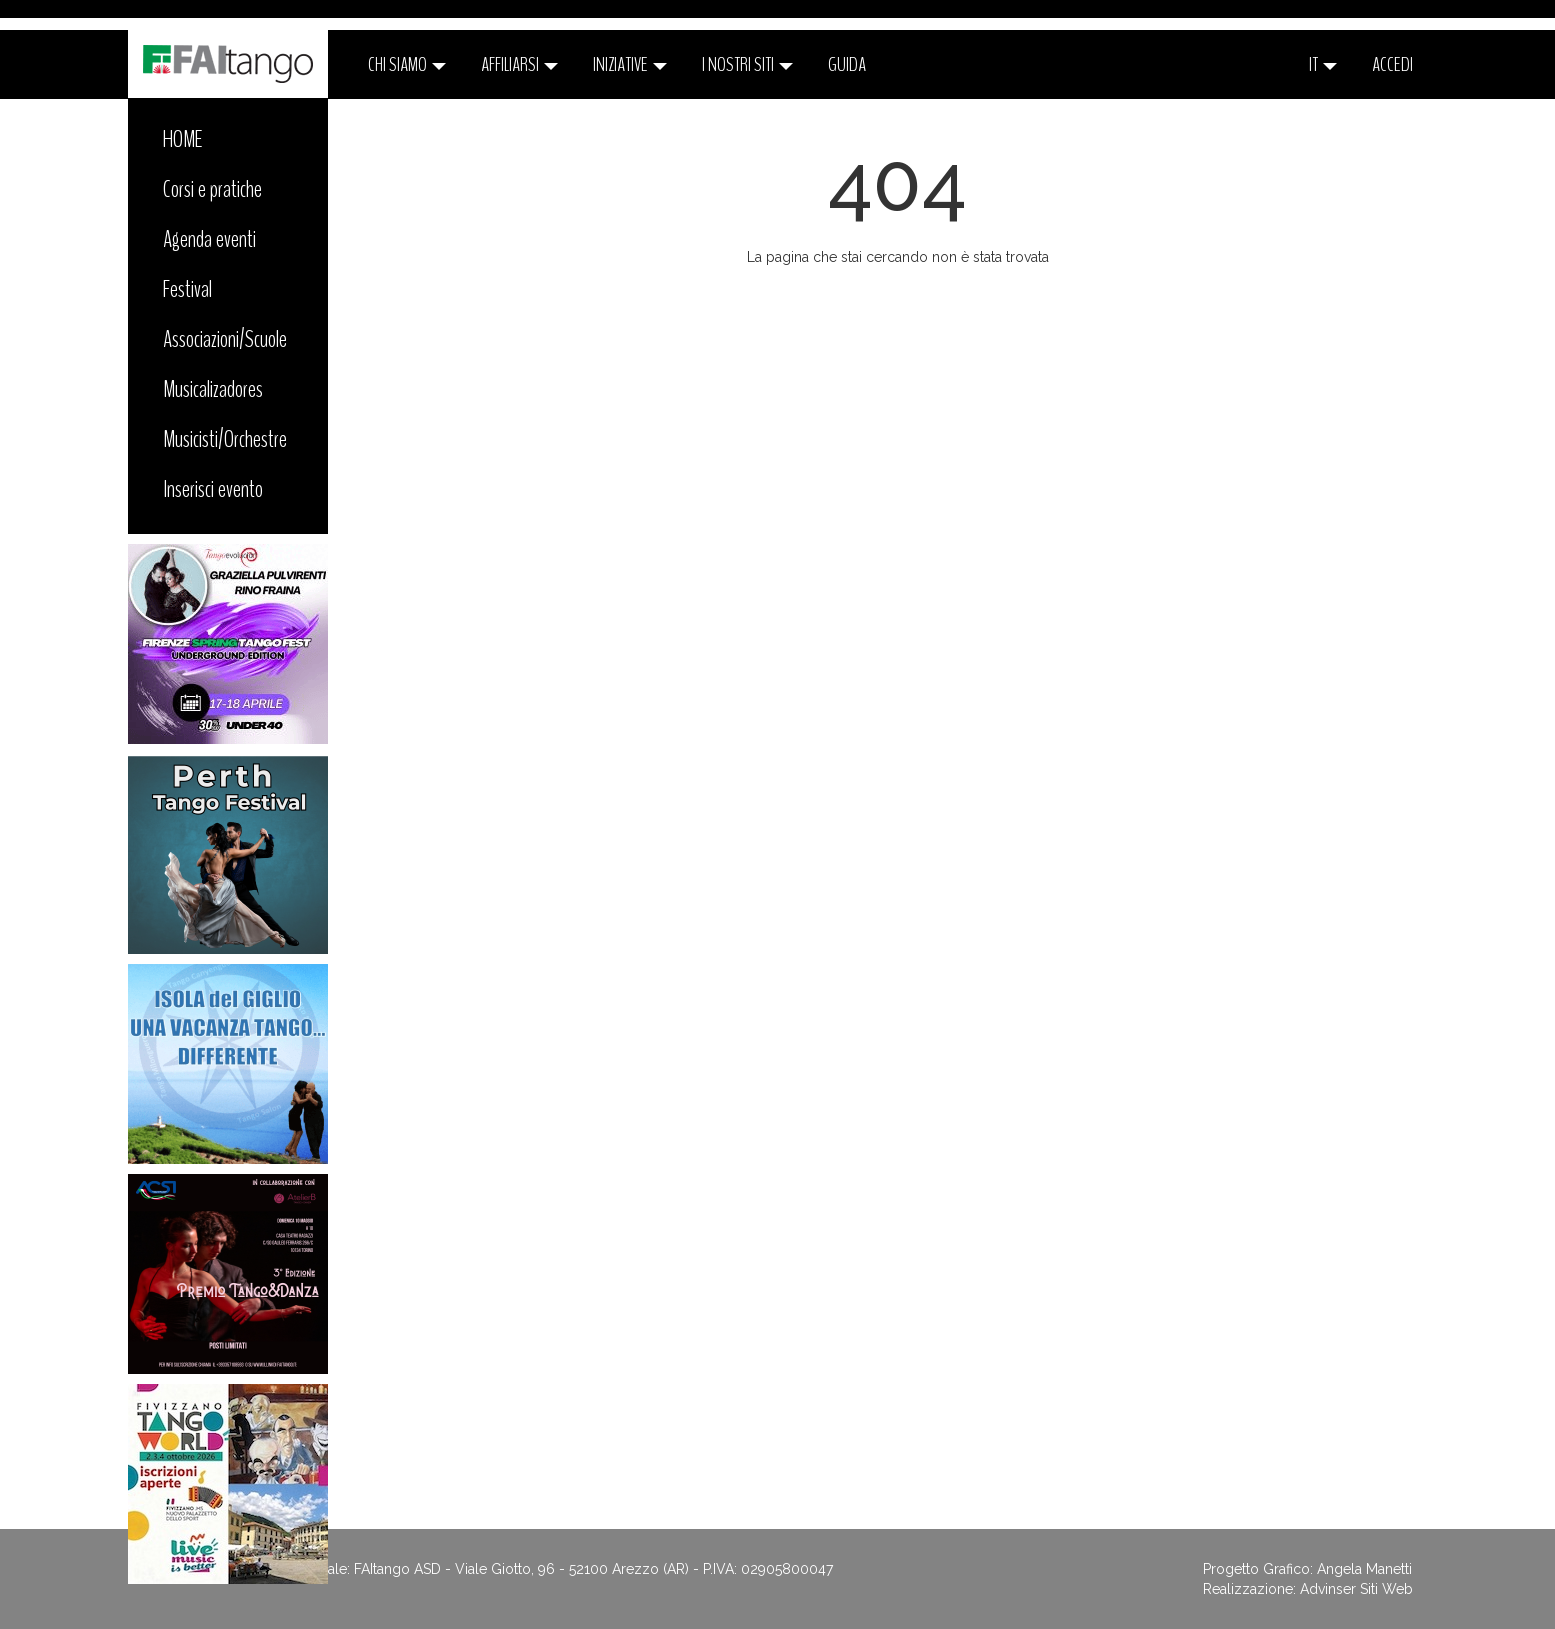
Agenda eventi (209, 239)
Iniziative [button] (630, 64)
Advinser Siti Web (1356, 1589)
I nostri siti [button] (747, 64)
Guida (847, 64)
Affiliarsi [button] (519, 64)
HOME (183, 139)
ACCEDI (1392, 64)
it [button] (1323, 64)
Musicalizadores (213, 389)
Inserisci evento (213, 489)
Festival (187, 289)
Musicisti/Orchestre (225, 439)
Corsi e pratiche (212, 189)
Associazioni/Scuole (225, 339)
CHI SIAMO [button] (407, 64)
